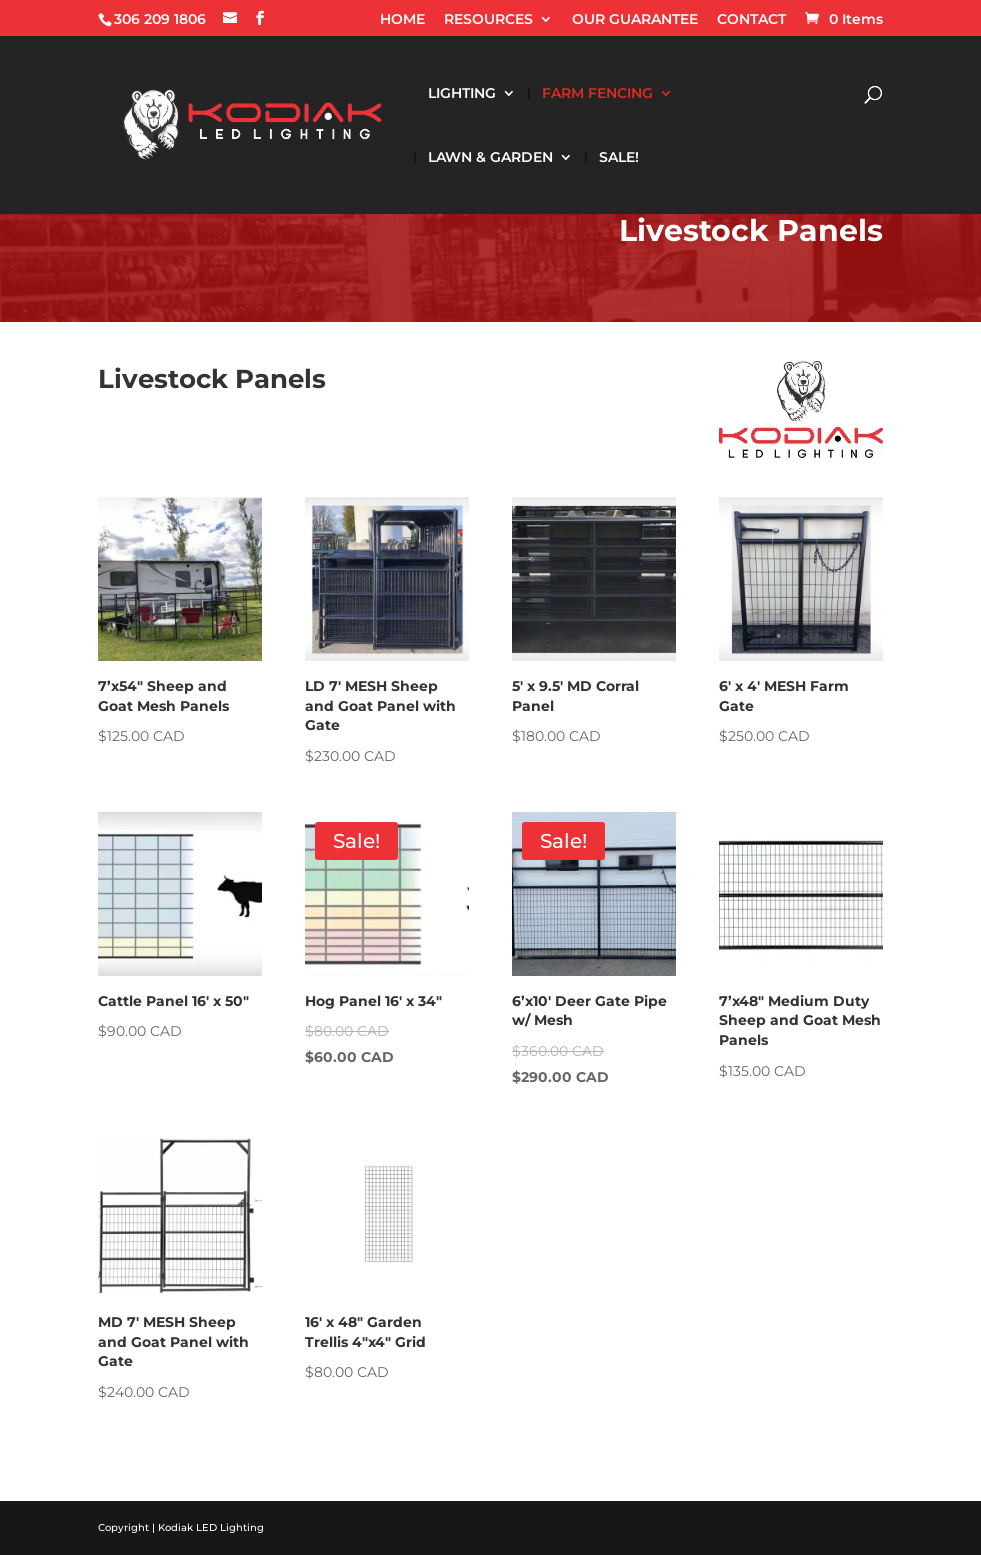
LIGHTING (462, 94)
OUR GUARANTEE (635, 20)
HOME (402, 20)
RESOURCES (488, 20)
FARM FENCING (597, 94)
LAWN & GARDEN (490, 158)
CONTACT (751, 20)
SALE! (619, 158)
